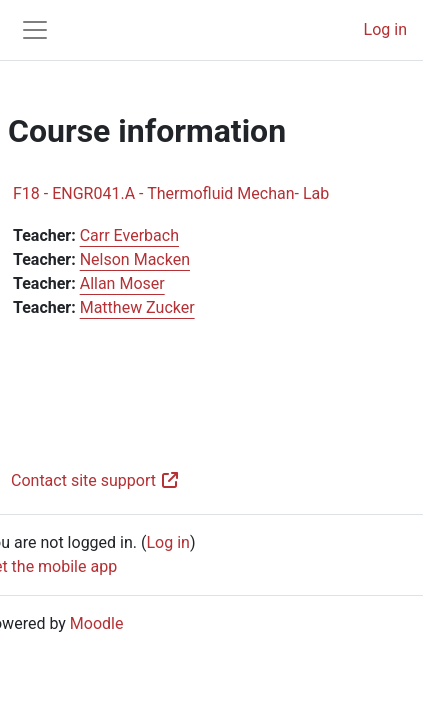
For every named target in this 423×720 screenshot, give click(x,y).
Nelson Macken (135, 259)
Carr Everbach (129, 235)
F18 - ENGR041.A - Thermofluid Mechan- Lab (171, 193)
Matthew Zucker (137, 307)
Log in (385, 29)
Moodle (97, 623)
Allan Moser (122, 283)
